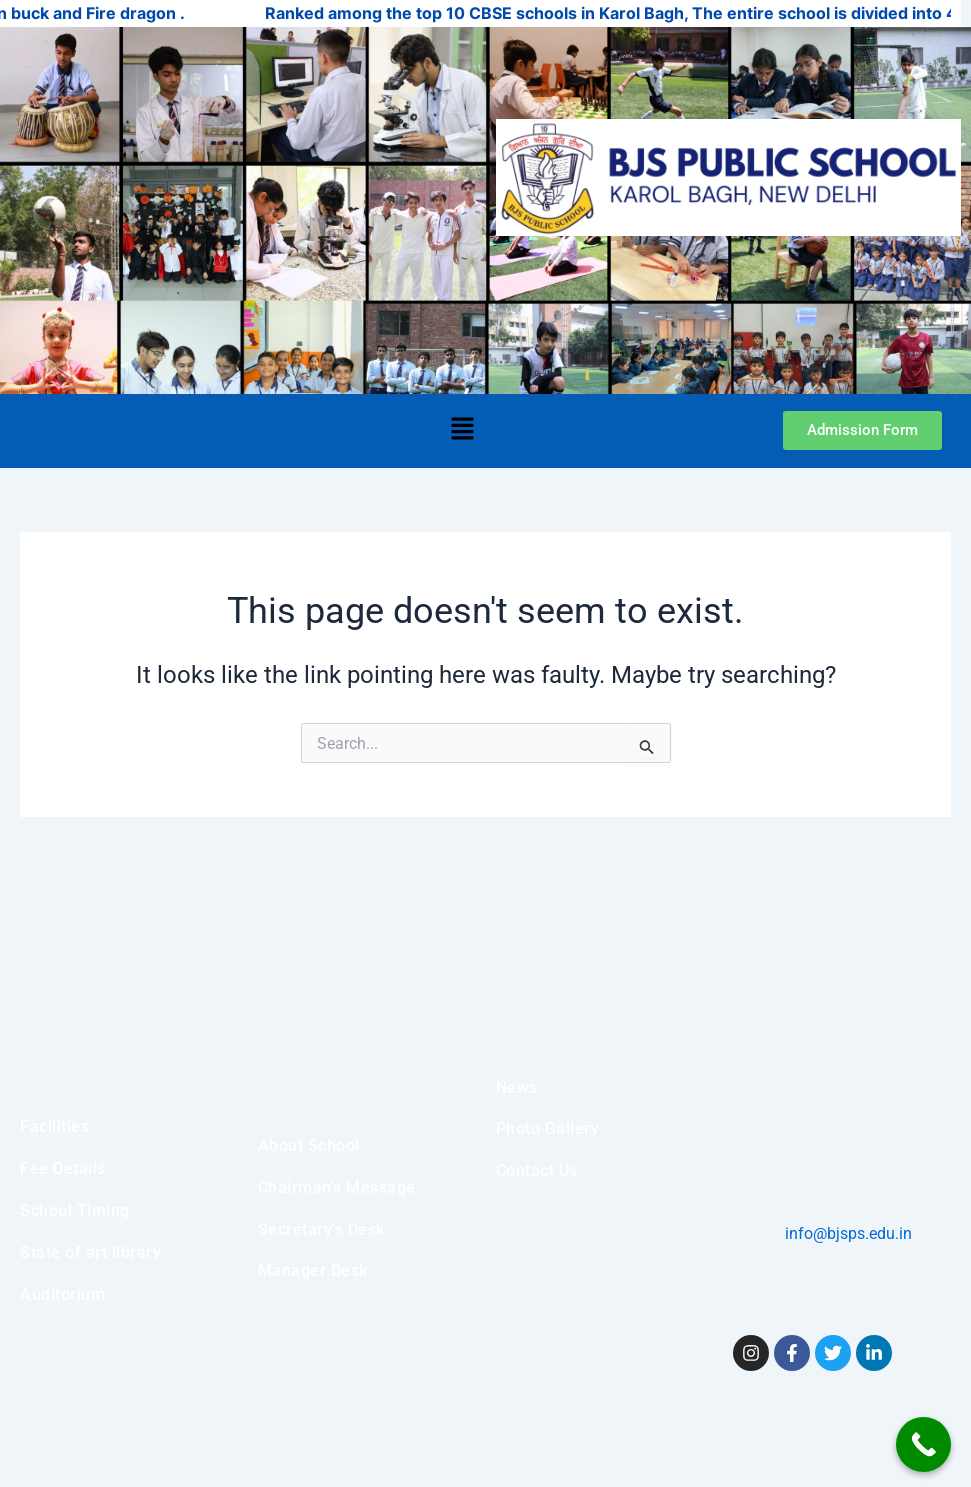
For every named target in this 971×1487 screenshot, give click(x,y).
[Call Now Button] (923, 1444)
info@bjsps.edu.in (846, 1233)
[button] (462, 431)
